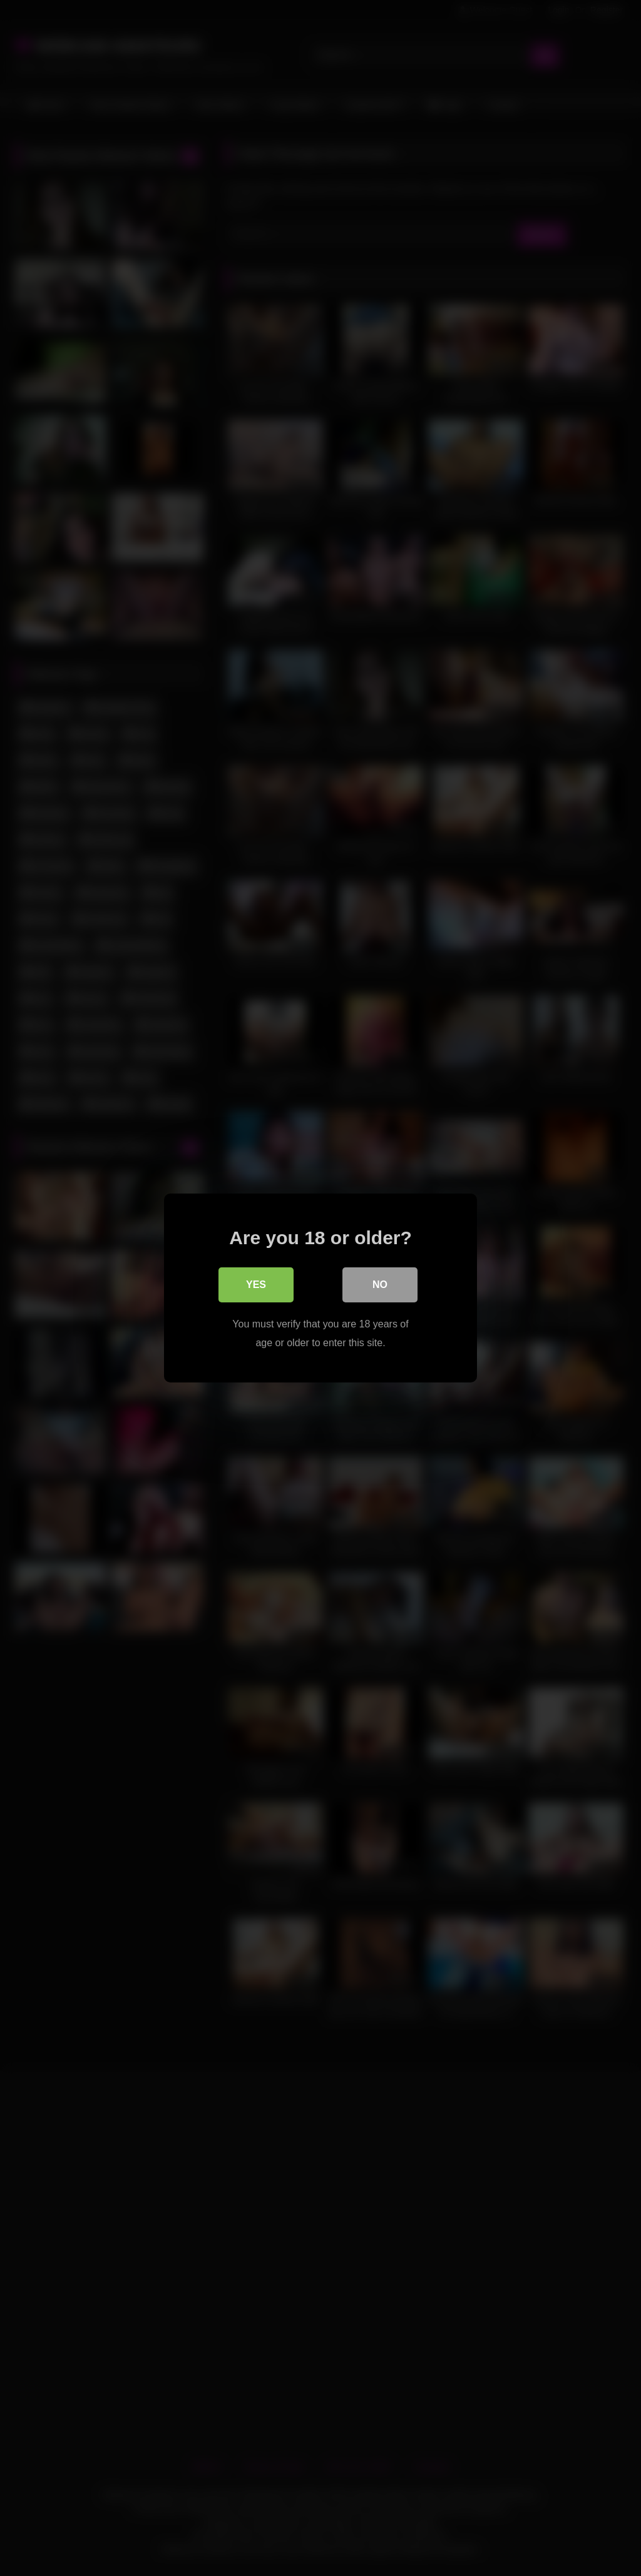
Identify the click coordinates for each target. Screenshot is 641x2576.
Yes (256, 1284)
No (379, 1284)
